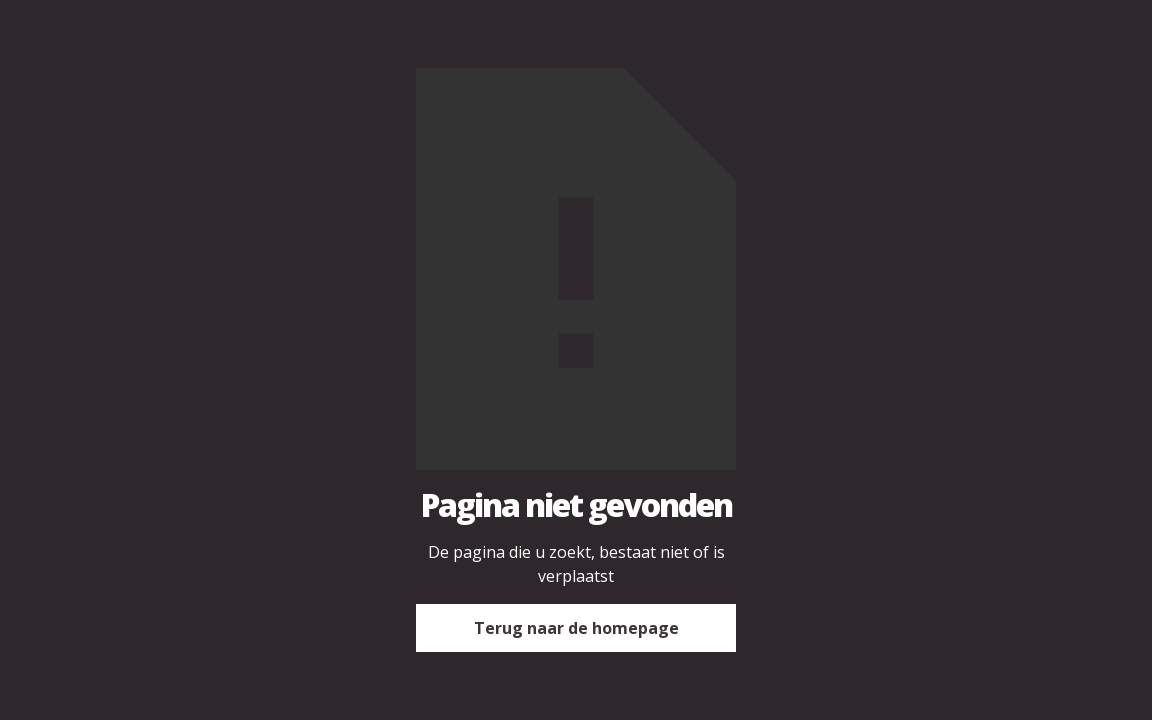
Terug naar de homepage (576, 628)
